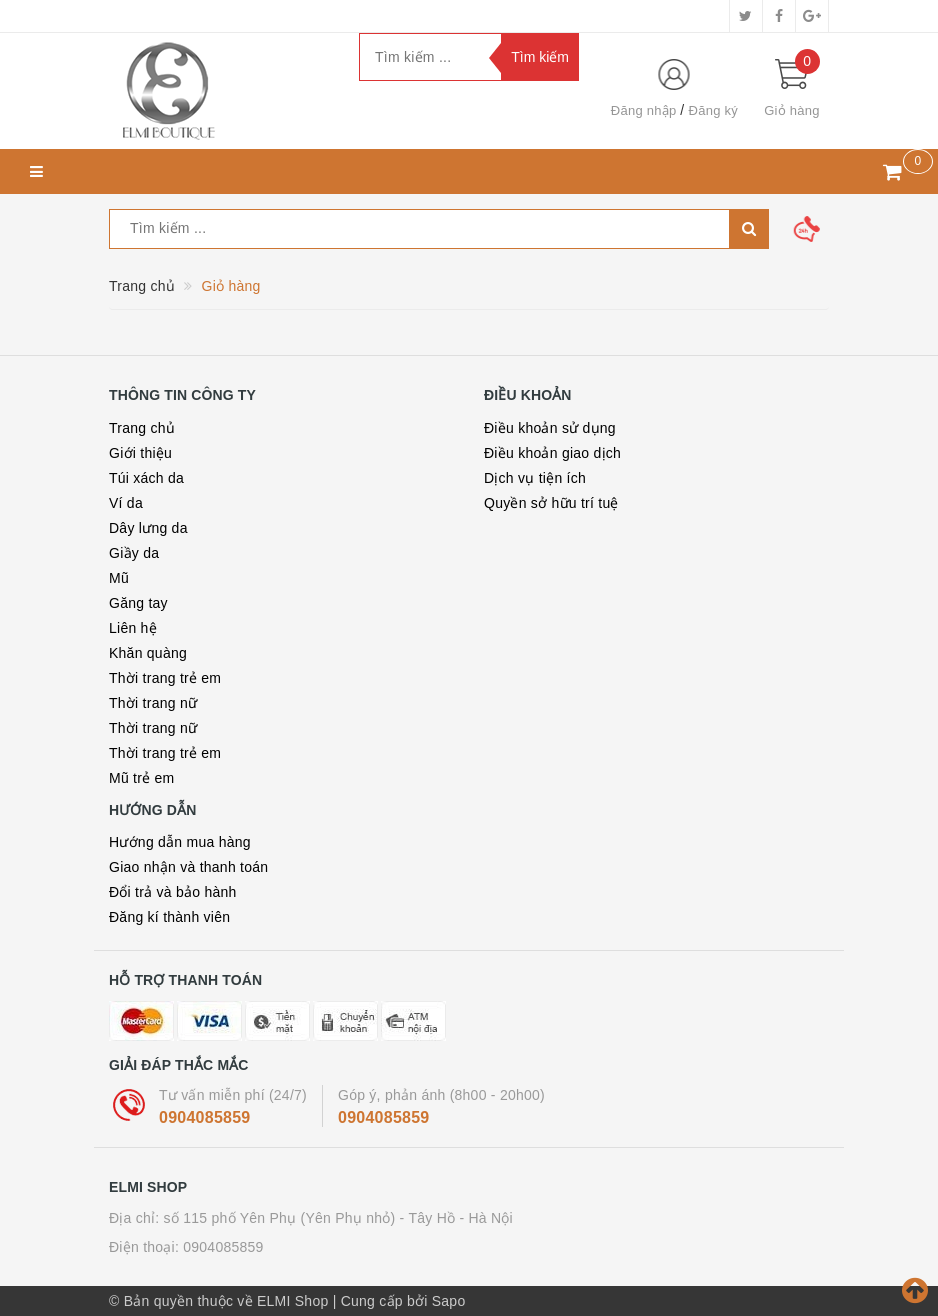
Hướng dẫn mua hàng (180, 842)
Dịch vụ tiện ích (535, 478)
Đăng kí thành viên (169, 917)
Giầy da (134, 553)
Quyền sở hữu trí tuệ (551, 503)
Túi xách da (146, 478)
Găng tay (138, 603)
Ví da (126, 503)
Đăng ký (713, 110)
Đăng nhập (644, 110)
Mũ (119, 578)
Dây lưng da (148, 528)
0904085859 (204, 1117)
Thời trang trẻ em (165, 678)
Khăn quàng (148, 653)
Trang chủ (142, 428)
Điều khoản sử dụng (550, 428)
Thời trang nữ (153, 703)
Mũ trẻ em (141, 778)
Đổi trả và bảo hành (173, 892)
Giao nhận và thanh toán (188, 867)
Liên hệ (133, 628)
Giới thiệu (140, 453)
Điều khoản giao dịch (552, 453)
